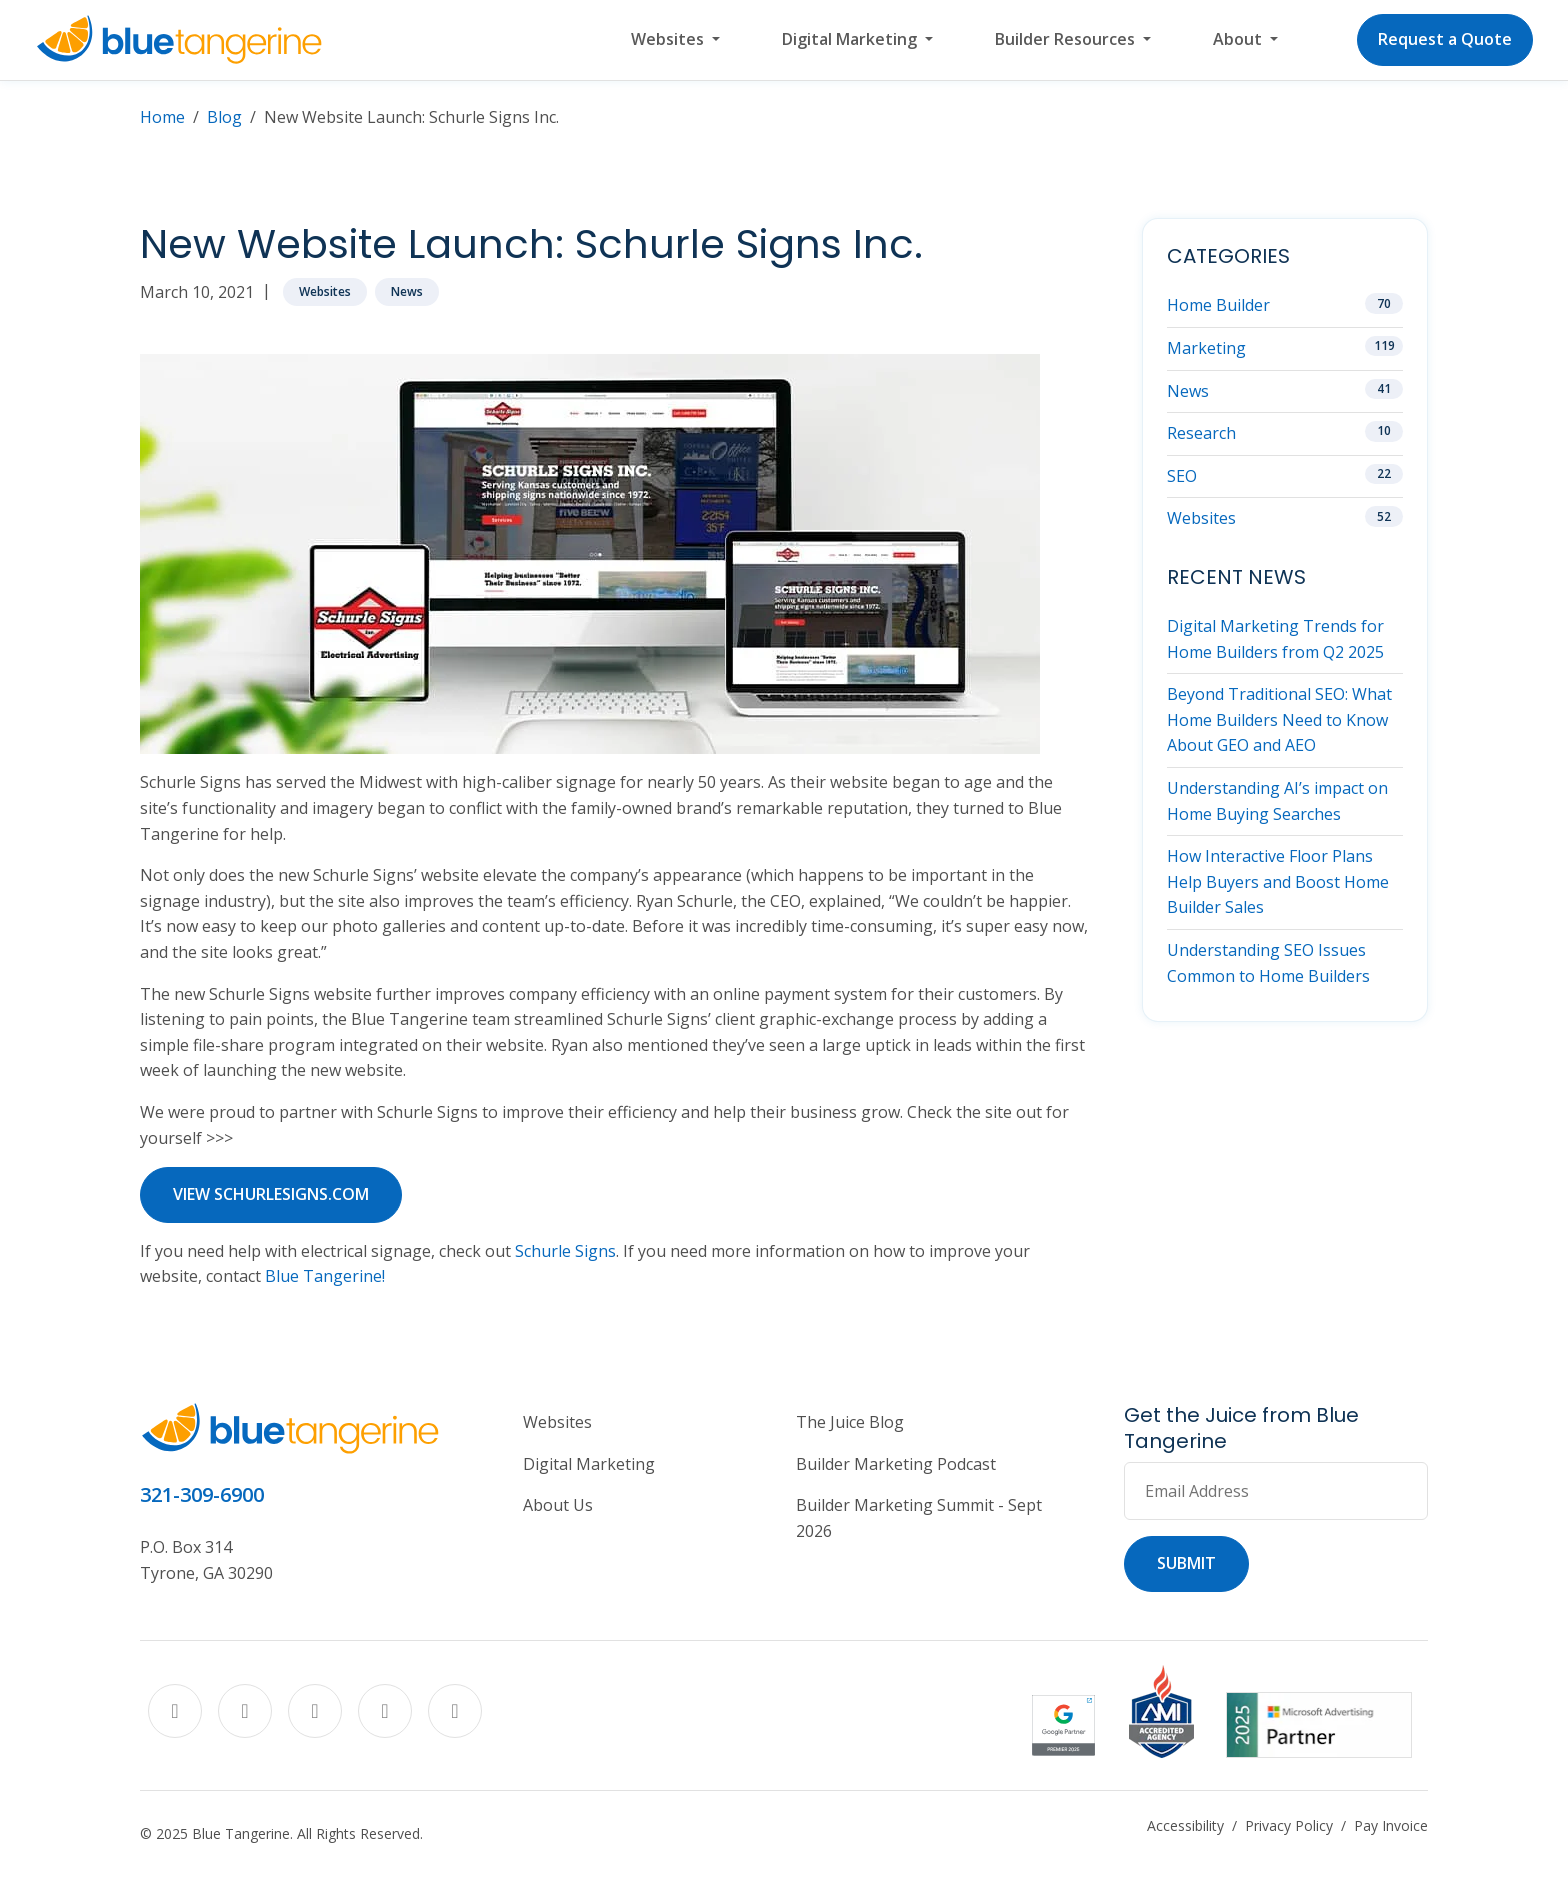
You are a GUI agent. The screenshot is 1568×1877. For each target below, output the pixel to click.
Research (1201, 433)
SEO (1182, 476)
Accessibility (1185, 1825)
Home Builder (1218, 305)
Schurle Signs (565, 1251)
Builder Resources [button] (1067, 39)
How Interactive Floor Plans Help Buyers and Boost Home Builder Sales (1278, 881)
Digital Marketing (589, 1464)
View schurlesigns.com (271, 1194)
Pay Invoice (1391, 1825)
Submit (1186, 1563)
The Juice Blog (850, 1422)
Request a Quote (1445, 39)
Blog (224, 117)
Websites (325, 291)
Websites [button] (669, 39)
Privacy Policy (1289, 1825)
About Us (558, 1505)
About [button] (1239, 39)
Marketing (1206, 348)
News (407, 291)
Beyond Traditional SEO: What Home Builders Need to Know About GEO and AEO (1279, 719)
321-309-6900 (202, 1494)
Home (162, 117)
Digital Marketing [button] (851, 39)
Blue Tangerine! (325, 1276)
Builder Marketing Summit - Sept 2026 (919, 1518)
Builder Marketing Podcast (896, 1464)
